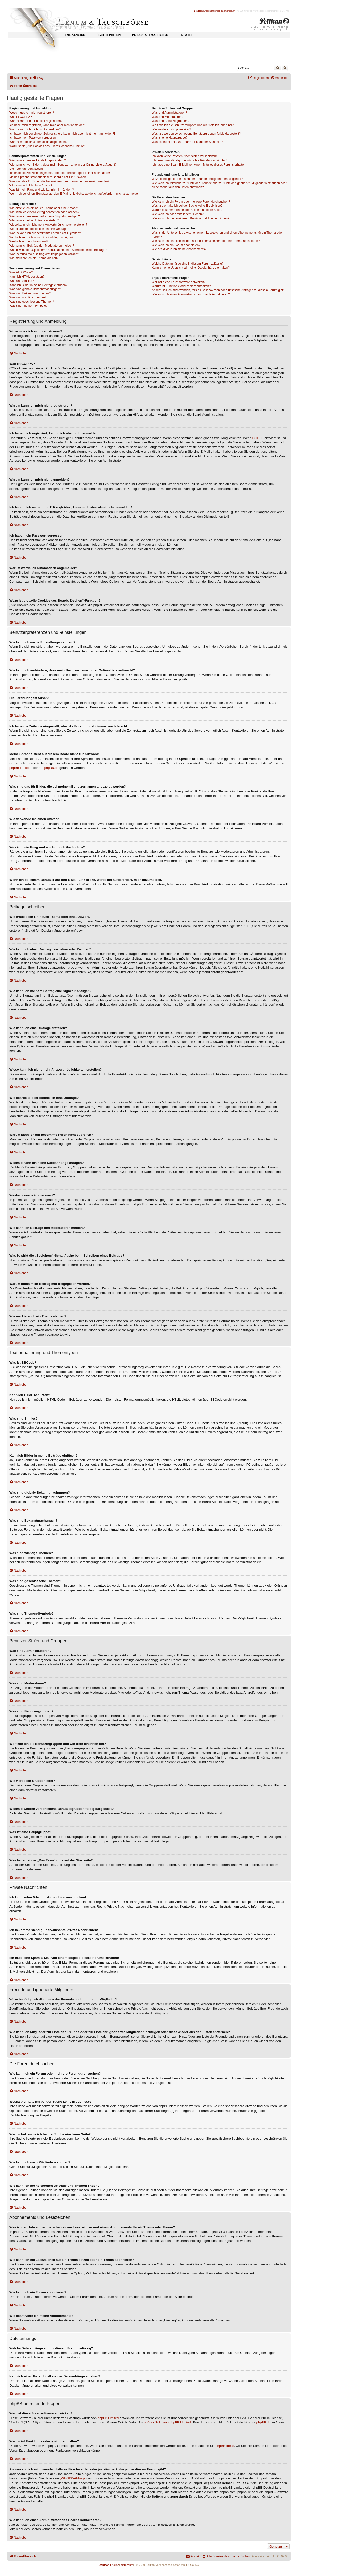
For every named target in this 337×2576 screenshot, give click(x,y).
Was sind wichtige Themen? (28, 297)
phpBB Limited (20, 768)
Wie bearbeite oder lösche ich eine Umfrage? (39, 229)
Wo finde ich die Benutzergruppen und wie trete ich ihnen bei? (193, 125)
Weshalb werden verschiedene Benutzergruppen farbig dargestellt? (196, 133)
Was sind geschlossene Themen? (31, 301)
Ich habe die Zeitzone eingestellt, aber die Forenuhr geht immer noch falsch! (59, 173)
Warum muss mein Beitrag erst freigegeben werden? (44, 254)
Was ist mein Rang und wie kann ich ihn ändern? (41, 189)
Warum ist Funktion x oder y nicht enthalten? (181, 286)
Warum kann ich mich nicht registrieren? (35, 121)
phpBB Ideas (224, 2446)
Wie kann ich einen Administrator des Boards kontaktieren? (191, 294)
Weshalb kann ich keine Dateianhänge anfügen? (41, 237)
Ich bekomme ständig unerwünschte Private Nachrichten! (189, 160)
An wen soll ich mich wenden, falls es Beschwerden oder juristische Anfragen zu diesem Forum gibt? (218, 290)
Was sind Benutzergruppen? (170, 121)
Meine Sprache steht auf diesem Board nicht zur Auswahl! (47, 177)
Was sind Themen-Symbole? (28, 305)
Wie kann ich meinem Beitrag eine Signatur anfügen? (44, 216)
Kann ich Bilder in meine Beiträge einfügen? (38, 285)
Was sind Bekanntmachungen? (30, 293)
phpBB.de (51, 768)
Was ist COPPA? (20, 117)
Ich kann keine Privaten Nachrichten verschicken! (184, 156)
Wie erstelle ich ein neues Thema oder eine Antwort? (44, 208)
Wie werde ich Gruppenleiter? (171, 129)
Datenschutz (217, 11)
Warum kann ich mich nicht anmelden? (35, 129)
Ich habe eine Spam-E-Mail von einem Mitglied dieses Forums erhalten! (199, 164)
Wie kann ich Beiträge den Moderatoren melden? (41, 245)
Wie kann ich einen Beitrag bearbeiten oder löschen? (44, 212)
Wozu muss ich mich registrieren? (31, 112)
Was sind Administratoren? (169, 112)
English (207, 11)
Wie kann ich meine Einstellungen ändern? (37, 160)
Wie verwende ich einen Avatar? (30, 185)
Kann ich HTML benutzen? (27, 276)
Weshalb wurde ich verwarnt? (28, 241)
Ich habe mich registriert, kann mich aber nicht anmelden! (47, 125)
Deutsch (198, 11)
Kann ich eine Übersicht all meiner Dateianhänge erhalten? (191, 267)
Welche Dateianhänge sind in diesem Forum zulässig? (188, 263)
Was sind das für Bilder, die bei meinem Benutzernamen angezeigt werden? (59, 181)
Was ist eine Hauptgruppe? (169, 137)
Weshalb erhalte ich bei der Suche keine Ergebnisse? (187, 205)
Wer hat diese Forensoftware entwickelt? (178, 282)
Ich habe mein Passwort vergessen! (33, 137)
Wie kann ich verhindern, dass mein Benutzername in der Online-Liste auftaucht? (63, 164)
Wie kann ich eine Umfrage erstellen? (34, 220)
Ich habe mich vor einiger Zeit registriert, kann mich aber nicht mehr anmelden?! (62, 133)
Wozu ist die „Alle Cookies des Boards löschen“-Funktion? (47, 146)
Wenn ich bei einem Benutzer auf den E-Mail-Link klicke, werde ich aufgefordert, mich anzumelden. (74, 193)
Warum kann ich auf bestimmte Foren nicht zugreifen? (45, 233)
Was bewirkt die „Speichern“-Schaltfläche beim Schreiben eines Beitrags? (58, 250)
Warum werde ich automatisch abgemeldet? (38, 142)
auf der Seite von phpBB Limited (167, 2422)
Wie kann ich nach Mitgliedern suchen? (177, 214)
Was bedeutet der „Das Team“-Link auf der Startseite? (187, 142)
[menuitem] (38, 78)
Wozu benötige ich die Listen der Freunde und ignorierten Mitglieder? (197, 179)
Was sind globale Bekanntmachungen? (35, 289)
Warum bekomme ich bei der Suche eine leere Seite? (187, 210)
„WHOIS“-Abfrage (73, 2478)
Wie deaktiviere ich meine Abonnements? (179, 249)
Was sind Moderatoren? (167, 117)
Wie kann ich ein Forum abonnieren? (176, 245)
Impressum (229, 11)
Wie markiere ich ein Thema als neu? (33, 258)
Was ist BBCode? (21, 272)
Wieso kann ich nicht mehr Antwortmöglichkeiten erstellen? (48, 224)
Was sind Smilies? (21, 281)
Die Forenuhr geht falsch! (26, 168)
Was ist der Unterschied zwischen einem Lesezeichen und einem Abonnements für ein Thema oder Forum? (217, 234)
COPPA (258, 438)
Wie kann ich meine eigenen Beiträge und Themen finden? (190, 218)
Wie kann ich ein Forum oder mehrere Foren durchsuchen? (191, 201)
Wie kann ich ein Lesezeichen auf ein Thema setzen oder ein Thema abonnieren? (206, 241)
